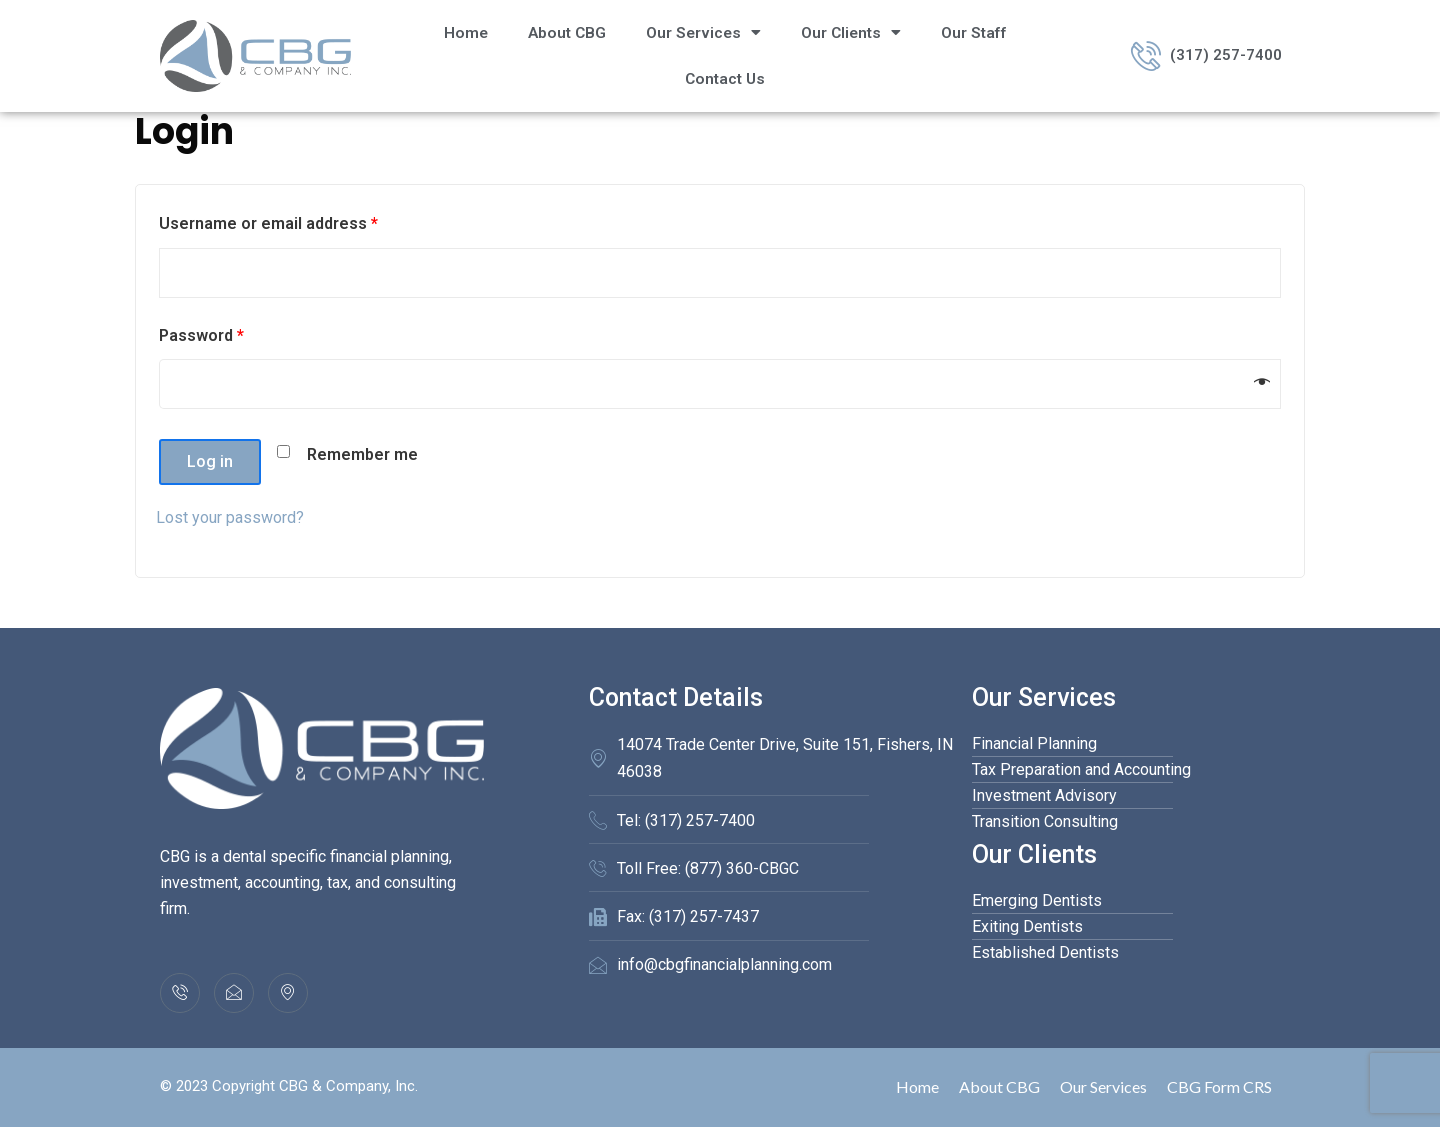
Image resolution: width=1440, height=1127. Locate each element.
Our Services (703, 33)
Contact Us (725, 79)
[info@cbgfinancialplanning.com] (234, 993)
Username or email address (268, 223)
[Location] (288, 993)
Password (201, 335)
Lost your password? (230, 517)
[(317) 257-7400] (180, 993)
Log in (210, 461)
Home (466, 33)
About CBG (567, 33)
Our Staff (974, 33)
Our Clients (851, 33)
